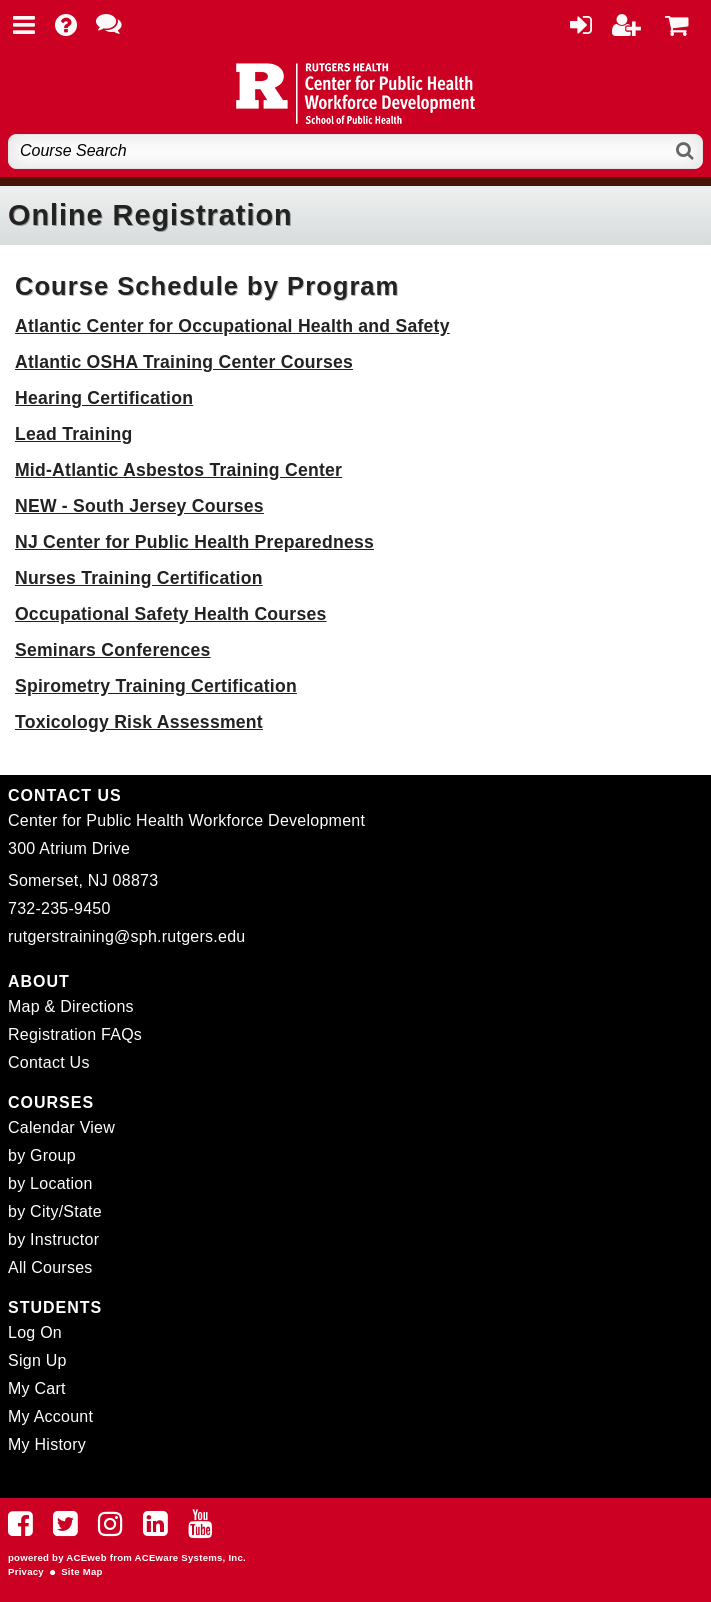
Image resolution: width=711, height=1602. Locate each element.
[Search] (685, 151)
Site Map (81, 1571)
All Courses (50, 1267)
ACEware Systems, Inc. (190, 1557)
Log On (35, 1332)
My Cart (37, 1388)
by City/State (55, 1211)
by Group (42, 1155)
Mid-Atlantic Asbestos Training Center (178, 470)
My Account (50, 1416)
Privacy (26, 1571)
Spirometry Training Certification (156, 686)
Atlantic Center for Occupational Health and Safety (232, 326)
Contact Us (49, 1062)
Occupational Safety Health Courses (171, 614)
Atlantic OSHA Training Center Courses (184, 362)
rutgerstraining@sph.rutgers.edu (126, 936)
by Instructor (53, 1239)
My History (47, 1444)
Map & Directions (71, 1006)
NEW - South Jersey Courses (139, 506)
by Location (50, 1183)
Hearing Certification (104, 398)
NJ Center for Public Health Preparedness (194, 542)
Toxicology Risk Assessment (139, 722)
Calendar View (61, 1127)
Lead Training (74, 434)
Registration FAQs (75, 1034)
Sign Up (37, 1360)
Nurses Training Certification (139, 578)
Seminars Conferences (113, 650)
